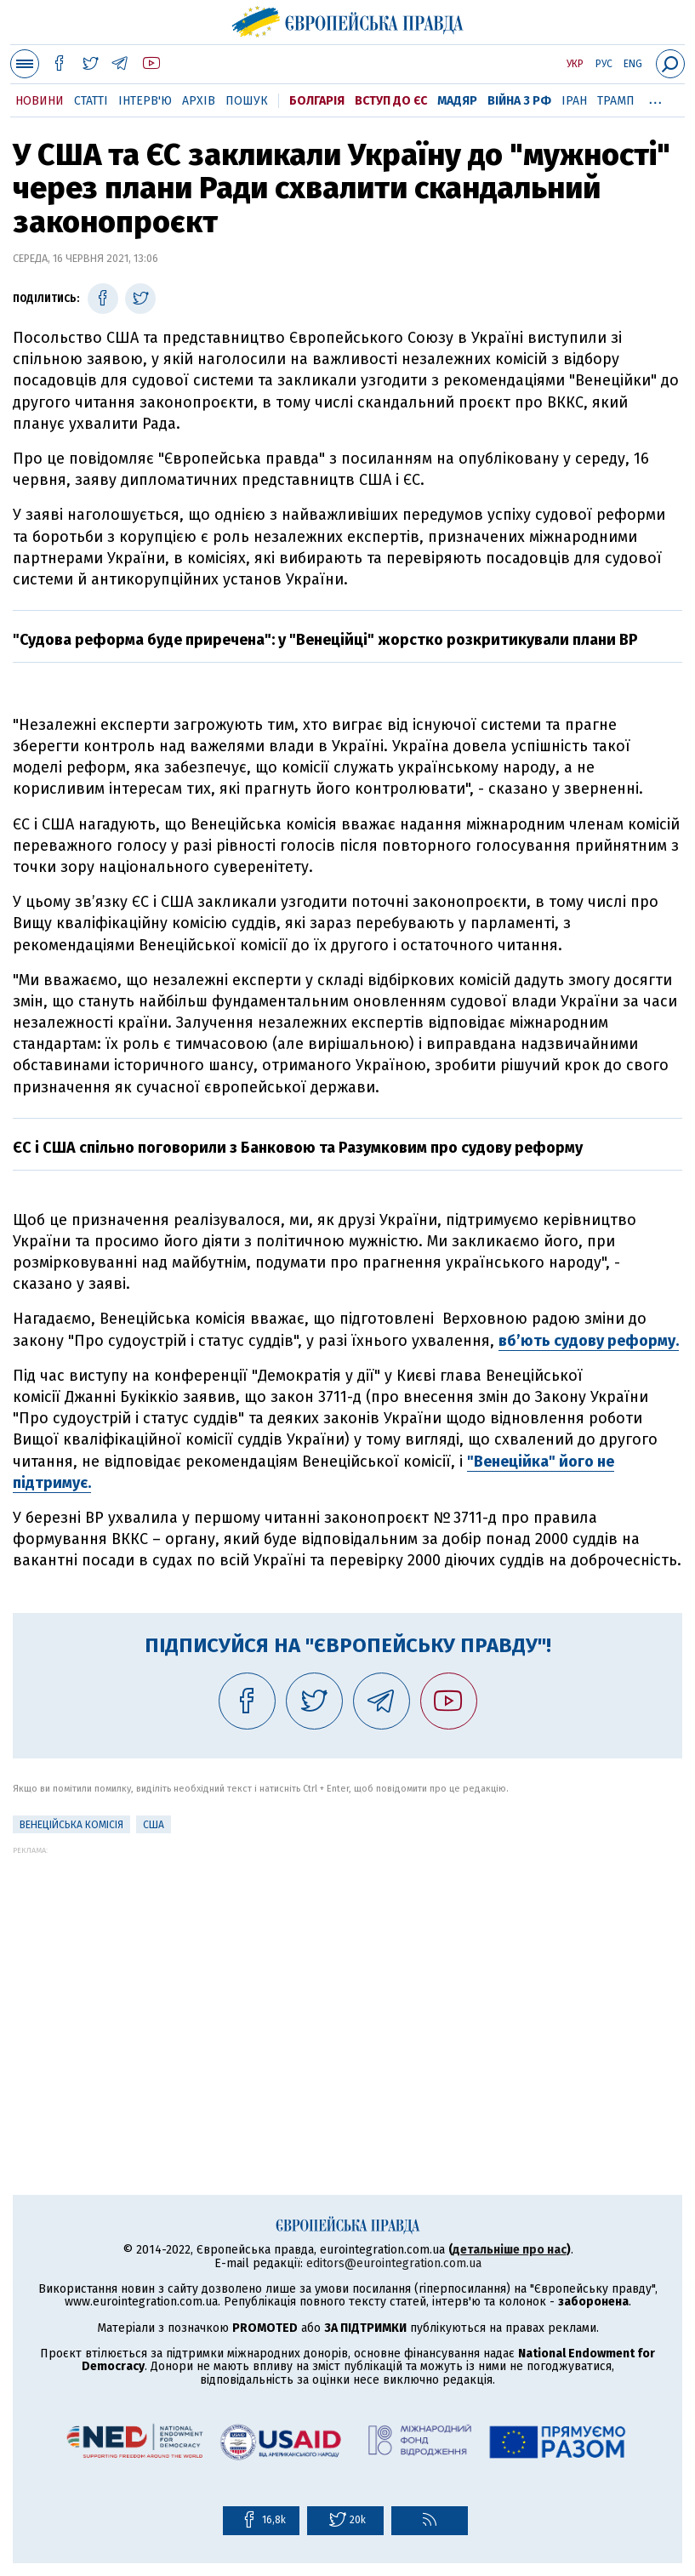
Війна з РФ (519, 101)
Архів (198, 101)
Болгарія (317, 101)
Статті (91, 101)
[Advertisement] (347, 1974)
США (153, 1825)
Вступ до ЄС (391, 101)
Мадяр (457, 101)
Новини (39, 101)
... (655, 97)
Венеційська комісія (71, 1825)
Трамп (616, 101)
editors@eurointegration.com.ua (393, 2263)
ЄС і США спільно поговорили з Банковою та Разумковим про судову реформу (298, 1147)
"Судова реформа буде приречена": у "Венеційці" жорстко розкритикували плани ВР (325, 639)
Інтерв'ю (145, 101)
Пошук (246, 101)
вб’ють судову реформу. (588, 1340)
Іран (574, 101)
